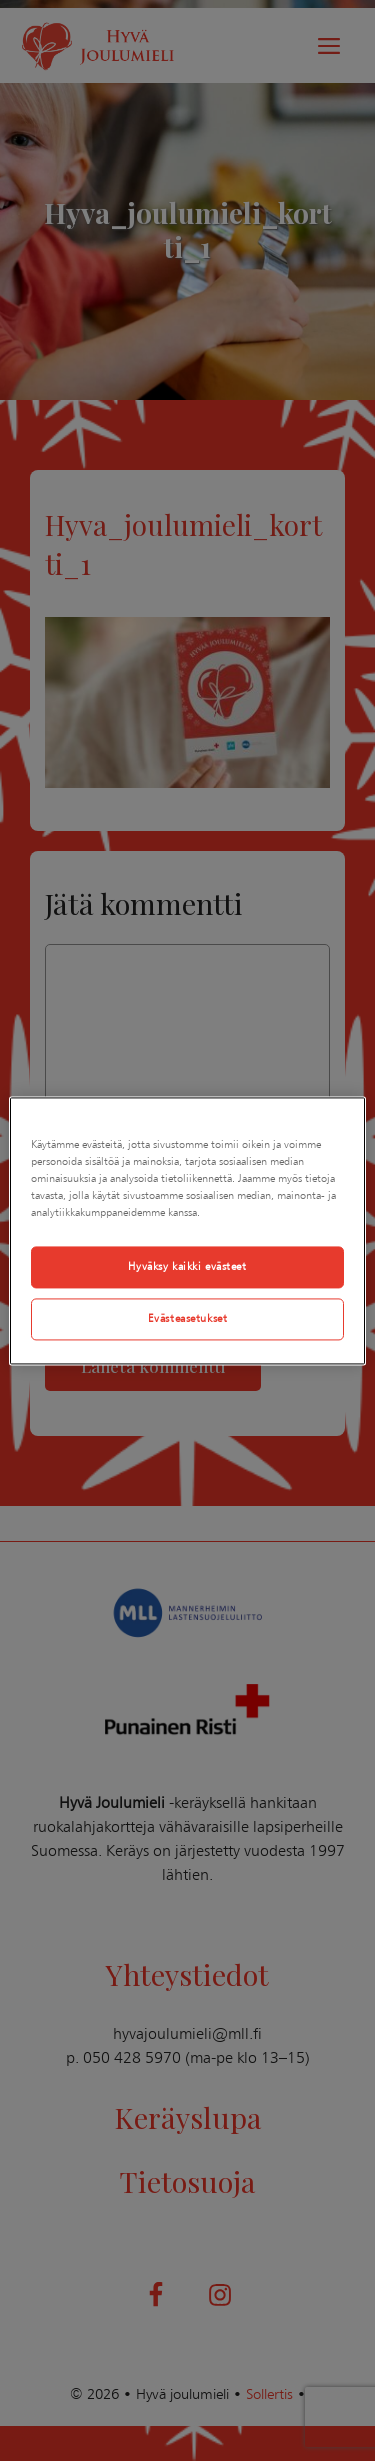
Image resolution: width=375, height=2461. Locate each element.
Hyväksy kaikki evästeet (187, 1266)
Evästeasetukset (188, 1318)
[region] (187, 1230)
